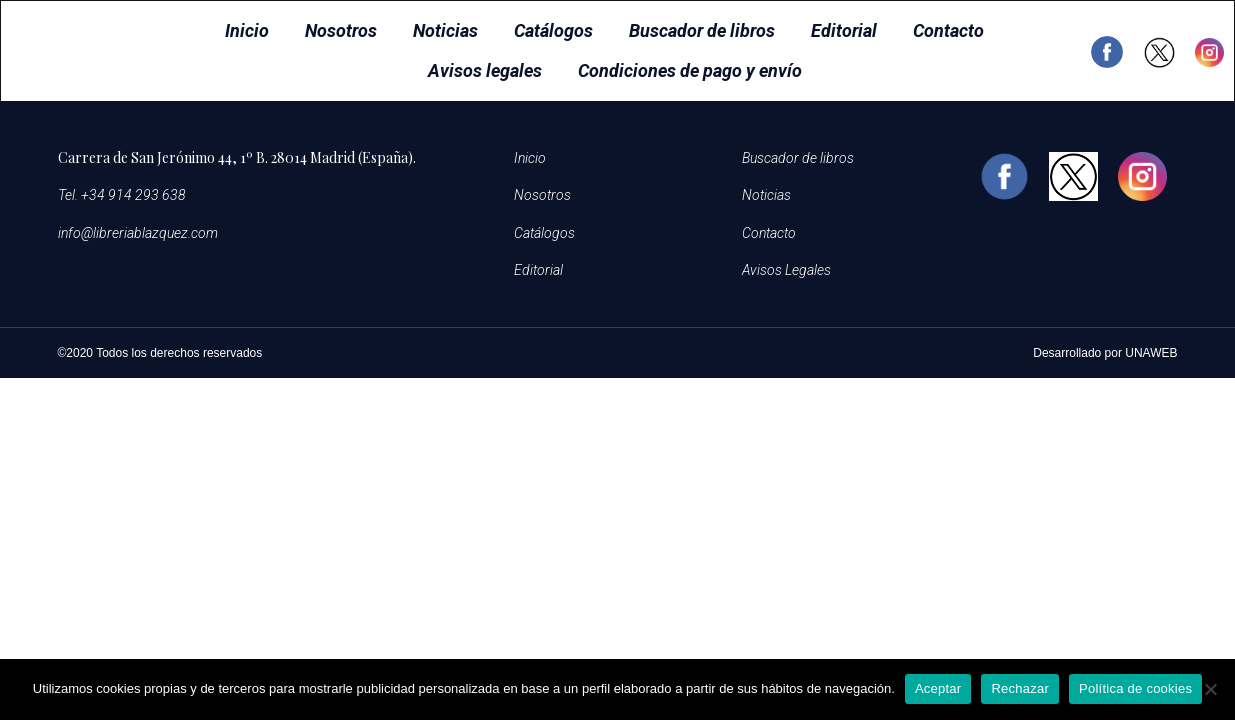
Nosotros (341, 30)
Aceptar (938, 688)
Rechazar (1020, 688)
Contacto (948, 30)
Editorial (844, 30)
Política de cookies (1135, 688)
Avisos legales (485, 70)
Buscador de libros (702, 30)
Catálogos (553, 30)
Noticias (445, 30)
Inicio (247, 30)
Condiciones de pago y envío (690, 70)
